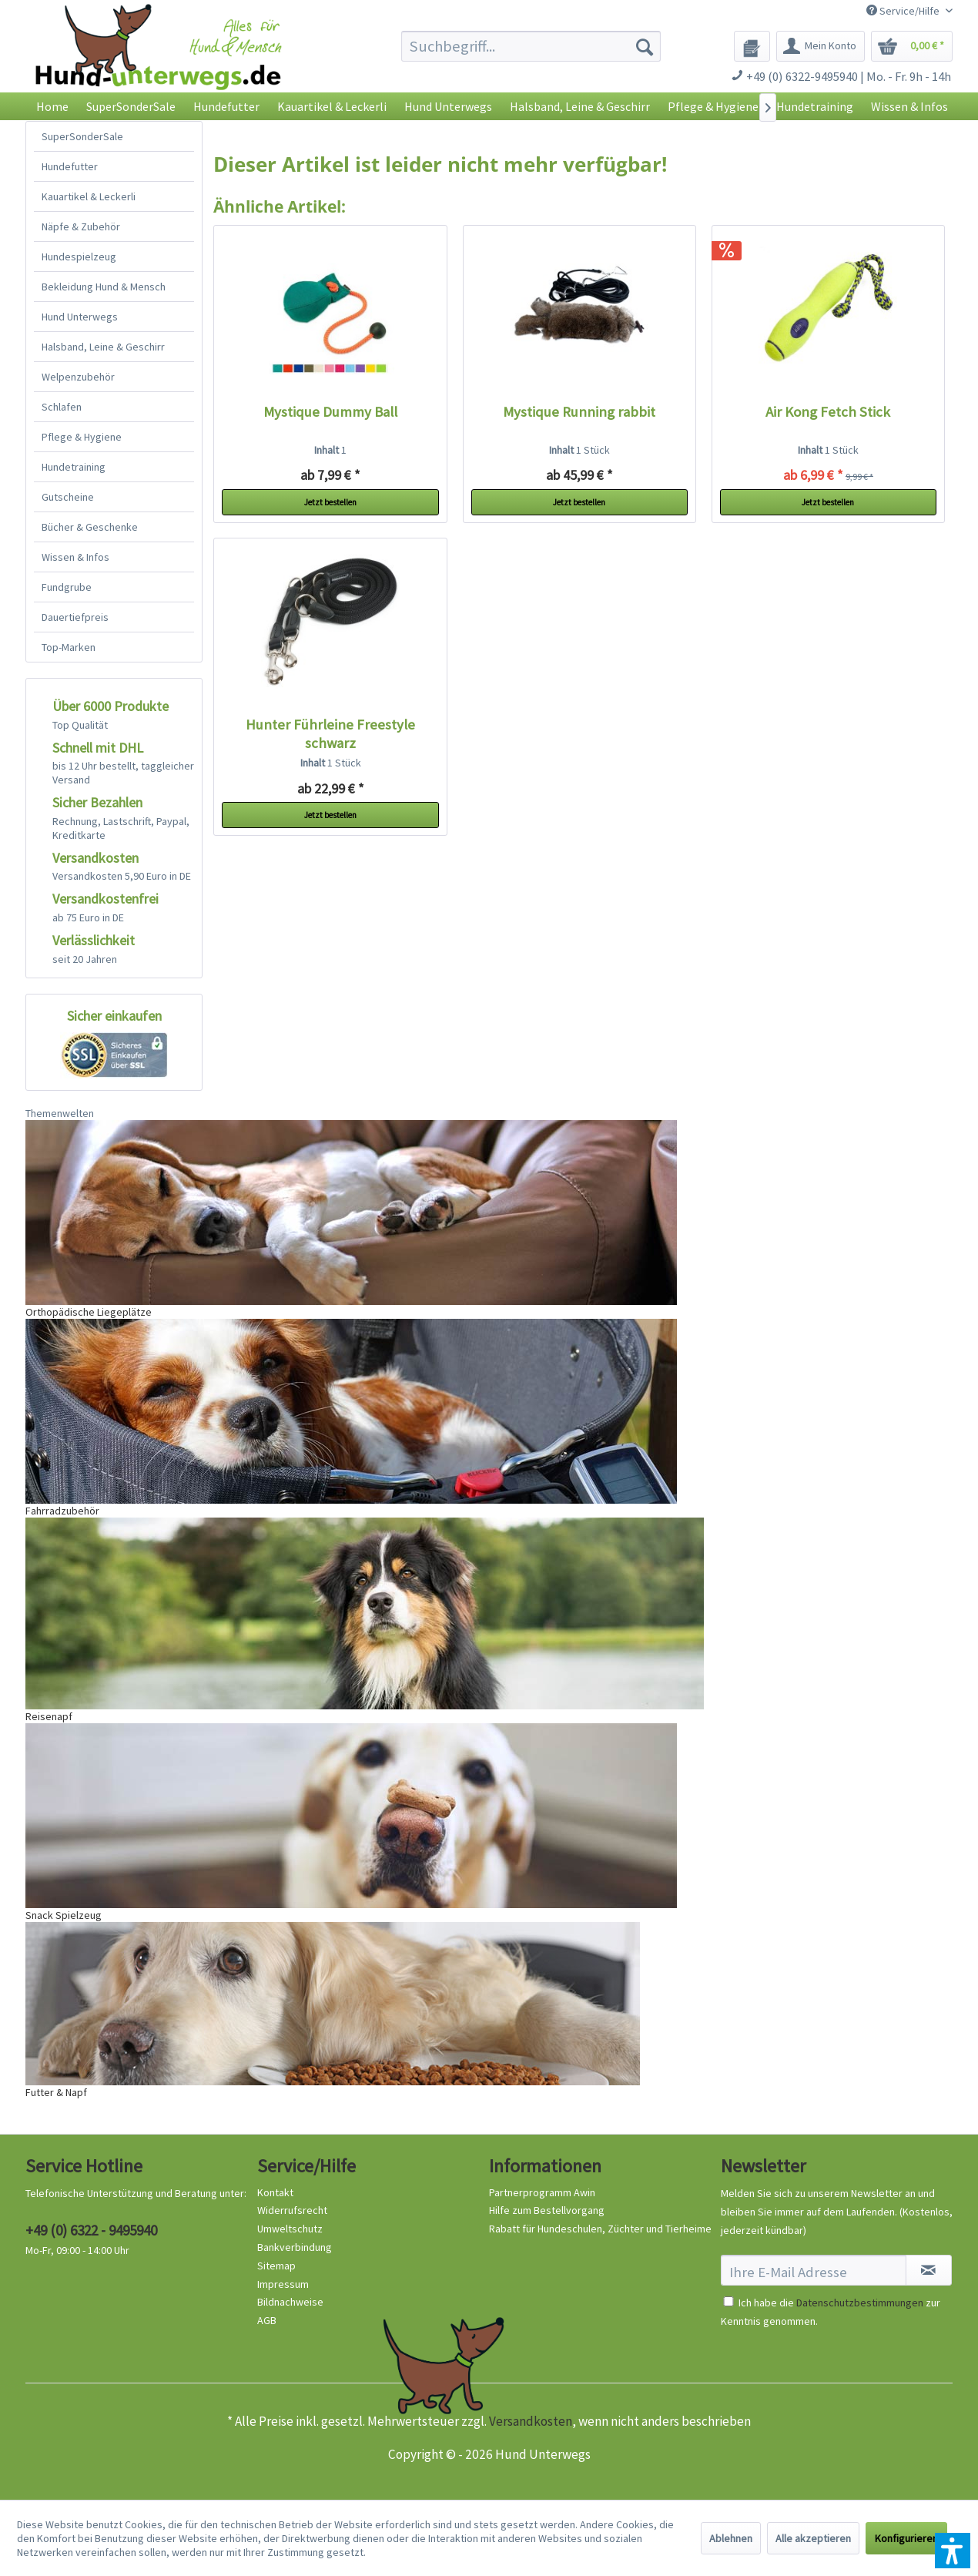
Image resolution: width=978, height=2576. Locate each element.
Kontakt (275, 2192)
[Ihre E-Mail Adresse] (813, 2270)
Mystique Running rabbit (579, 412)
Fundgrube (67, 587)
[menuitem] (531, 46)
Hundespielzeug (79, 256)
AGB (266, 2320)
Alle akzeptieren (813, 2538)
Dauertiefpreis (75, 617)
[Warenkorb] (912, 46)
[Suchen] (644, 46)
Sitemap (276, 2265)
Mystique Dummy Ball (330, 412)
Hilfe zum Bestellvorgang (547, 2210)
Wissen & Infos (75, 557)
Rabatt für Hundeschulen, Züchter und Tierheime (600, 2229)
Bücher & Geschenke (90, 527)
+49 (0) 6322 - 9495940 (91, 2230)
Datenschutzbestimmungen (859, 2302)
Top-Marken (68, 647)
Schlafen (62, 407)
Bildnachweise (290, 2302)
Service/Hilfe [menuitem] (904, 11)
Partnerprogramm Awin (542, 2192)
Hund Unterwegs (80, 317)
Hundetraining (74, 467)
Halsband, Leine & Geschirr (103, 347)
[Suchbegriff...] (531, 46)
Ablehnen (730, 2538)
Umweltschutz (290, 2229)
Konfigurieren (906, 2538)
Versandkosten (530, 2421)
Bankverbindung (294, 2247)
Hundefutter (70, 166)
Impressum (283, 2284)
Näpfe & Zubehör (81, 226)
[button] (952, 2550)
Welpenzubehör (78, 377)
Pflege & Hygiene (82, 437)
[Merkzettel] (752, 46)
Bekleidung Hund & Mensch (104, 286)
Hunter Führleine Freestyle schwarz (330, 734)
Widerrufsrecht (292, 2210)
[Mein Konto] (820, 46)
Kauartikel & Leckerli (89, 196)
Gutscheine (68, 497)
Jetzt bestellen (330, 502)
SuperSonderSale (82, 136)
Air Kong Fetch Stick (827, 412)
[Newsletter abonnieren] (929, 2270)
